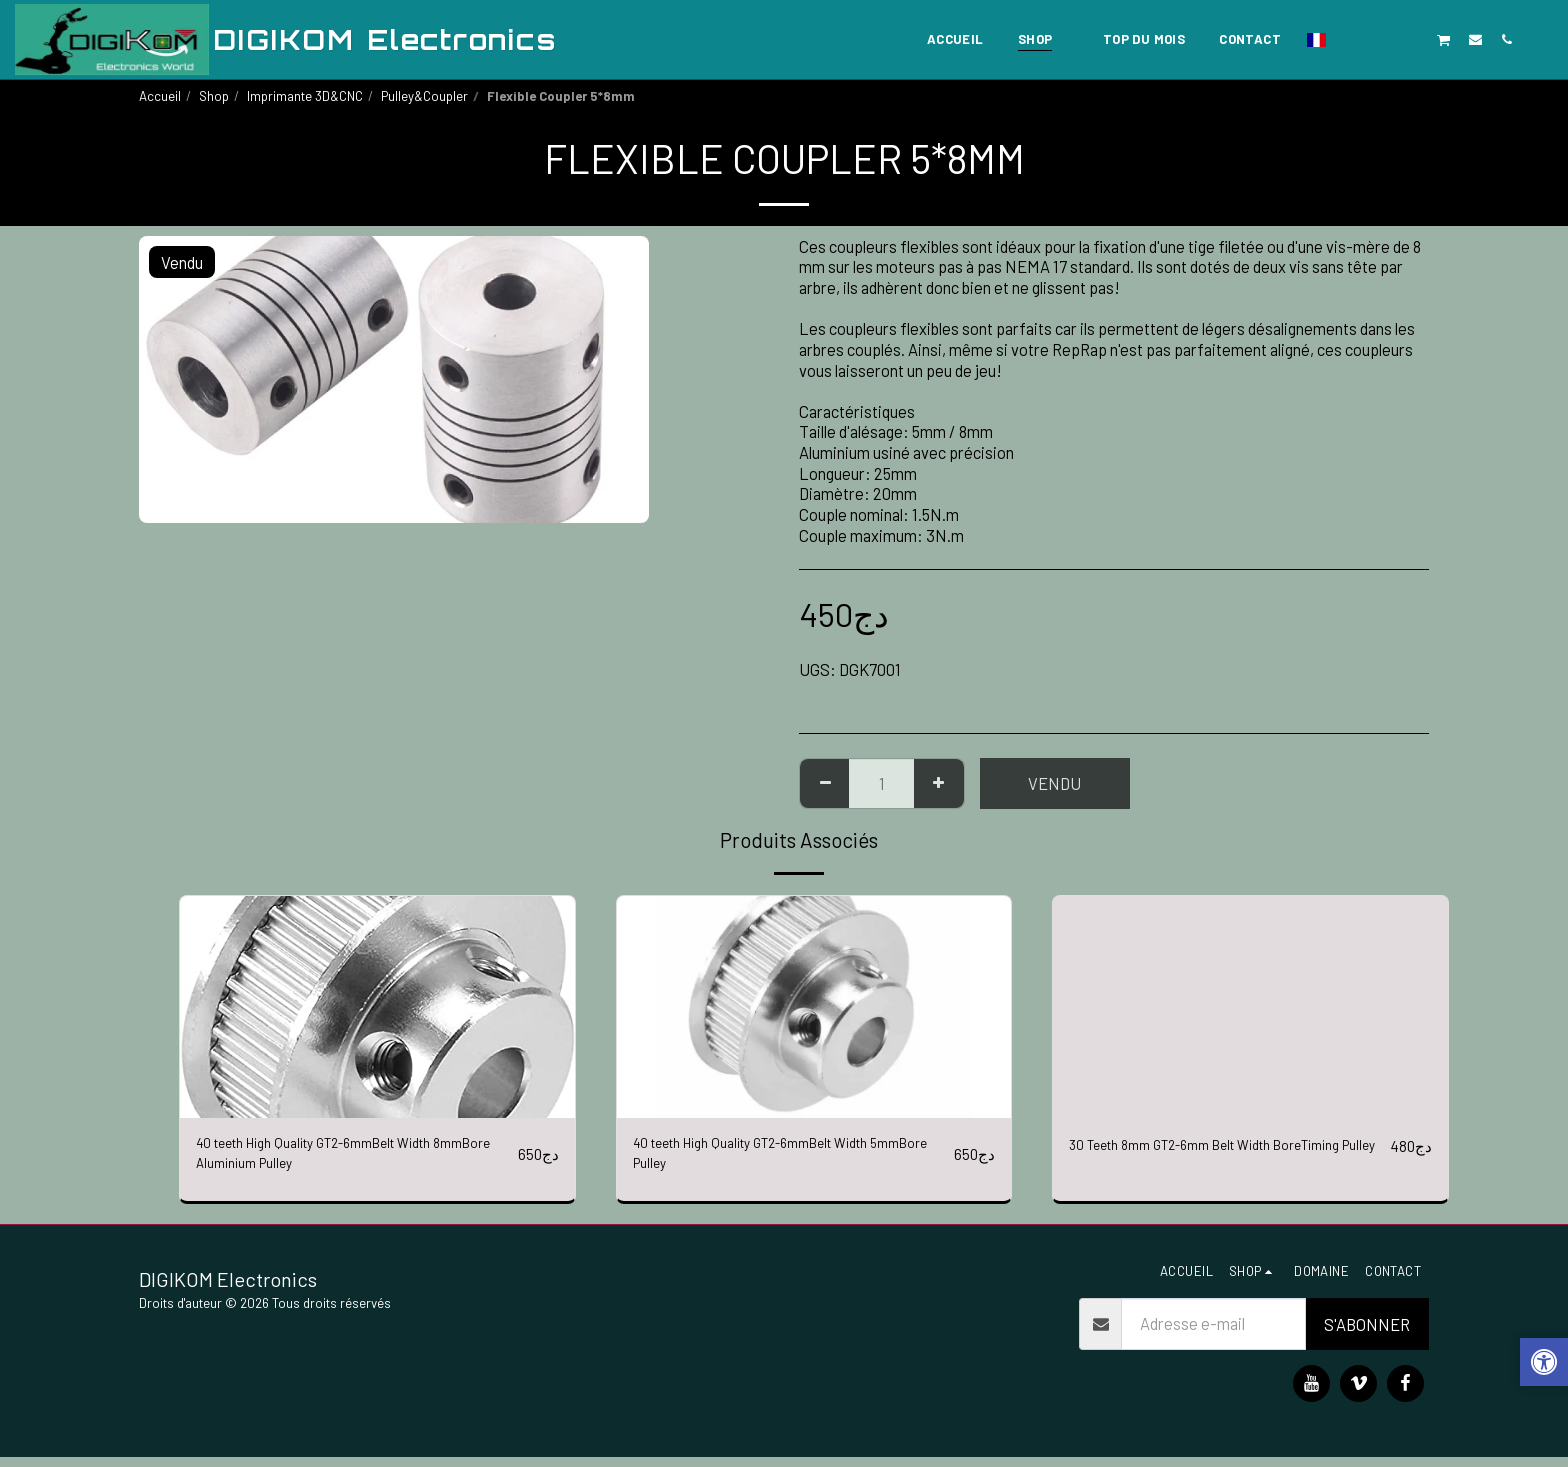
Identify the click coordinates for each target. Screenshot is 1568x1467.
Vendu (1054, 783)
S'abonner (1367, 1334)
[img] (377, 1007)
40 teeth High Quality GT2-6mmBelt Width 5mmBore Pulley (776, 1158)
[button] (1350, 39)
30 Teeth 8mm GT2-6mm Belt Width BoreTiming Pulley (1192, 1158)
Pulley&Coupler (424, 96)
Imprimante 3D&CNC (305, 96)
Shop (214, 96)
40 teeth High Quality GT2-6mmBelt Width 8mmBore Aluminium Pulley (339, 1158)
